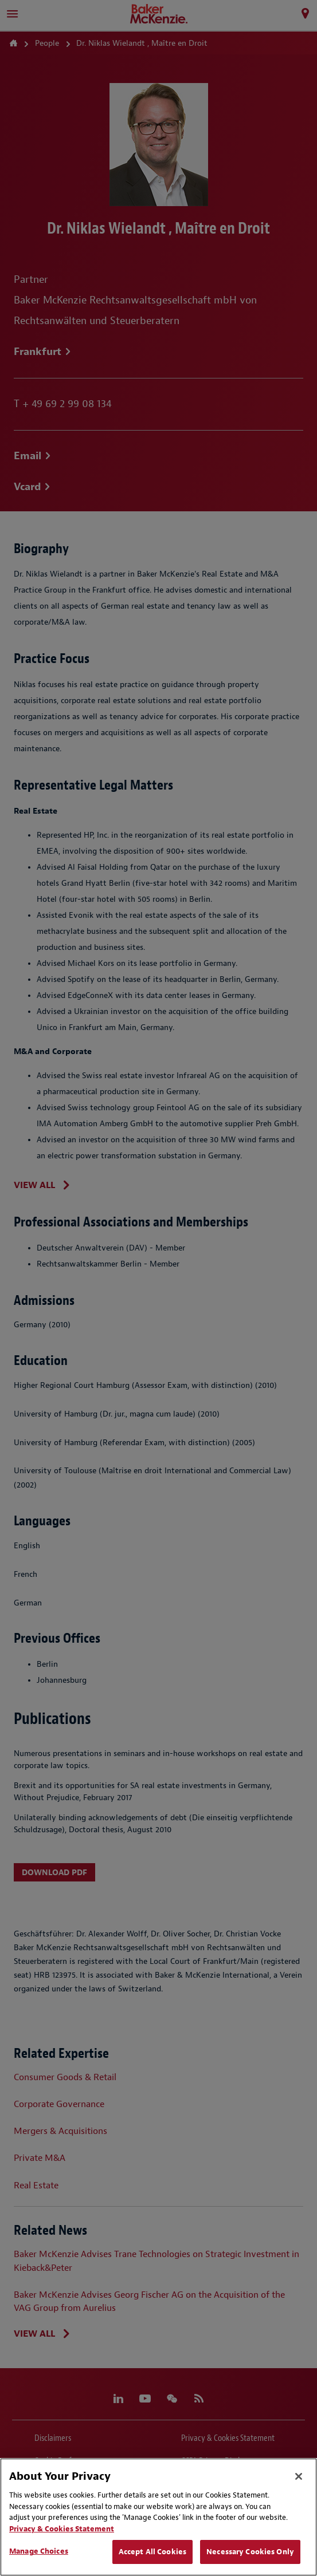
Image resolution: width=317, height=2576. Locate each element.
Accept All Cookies (152, 2552)
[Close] (298, 2476)
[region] (158, 2517)
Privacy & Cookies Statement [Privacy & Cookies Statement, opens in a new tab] (61, 2529)
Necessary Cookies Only (250, 2552)
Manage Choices (38, 2551)
